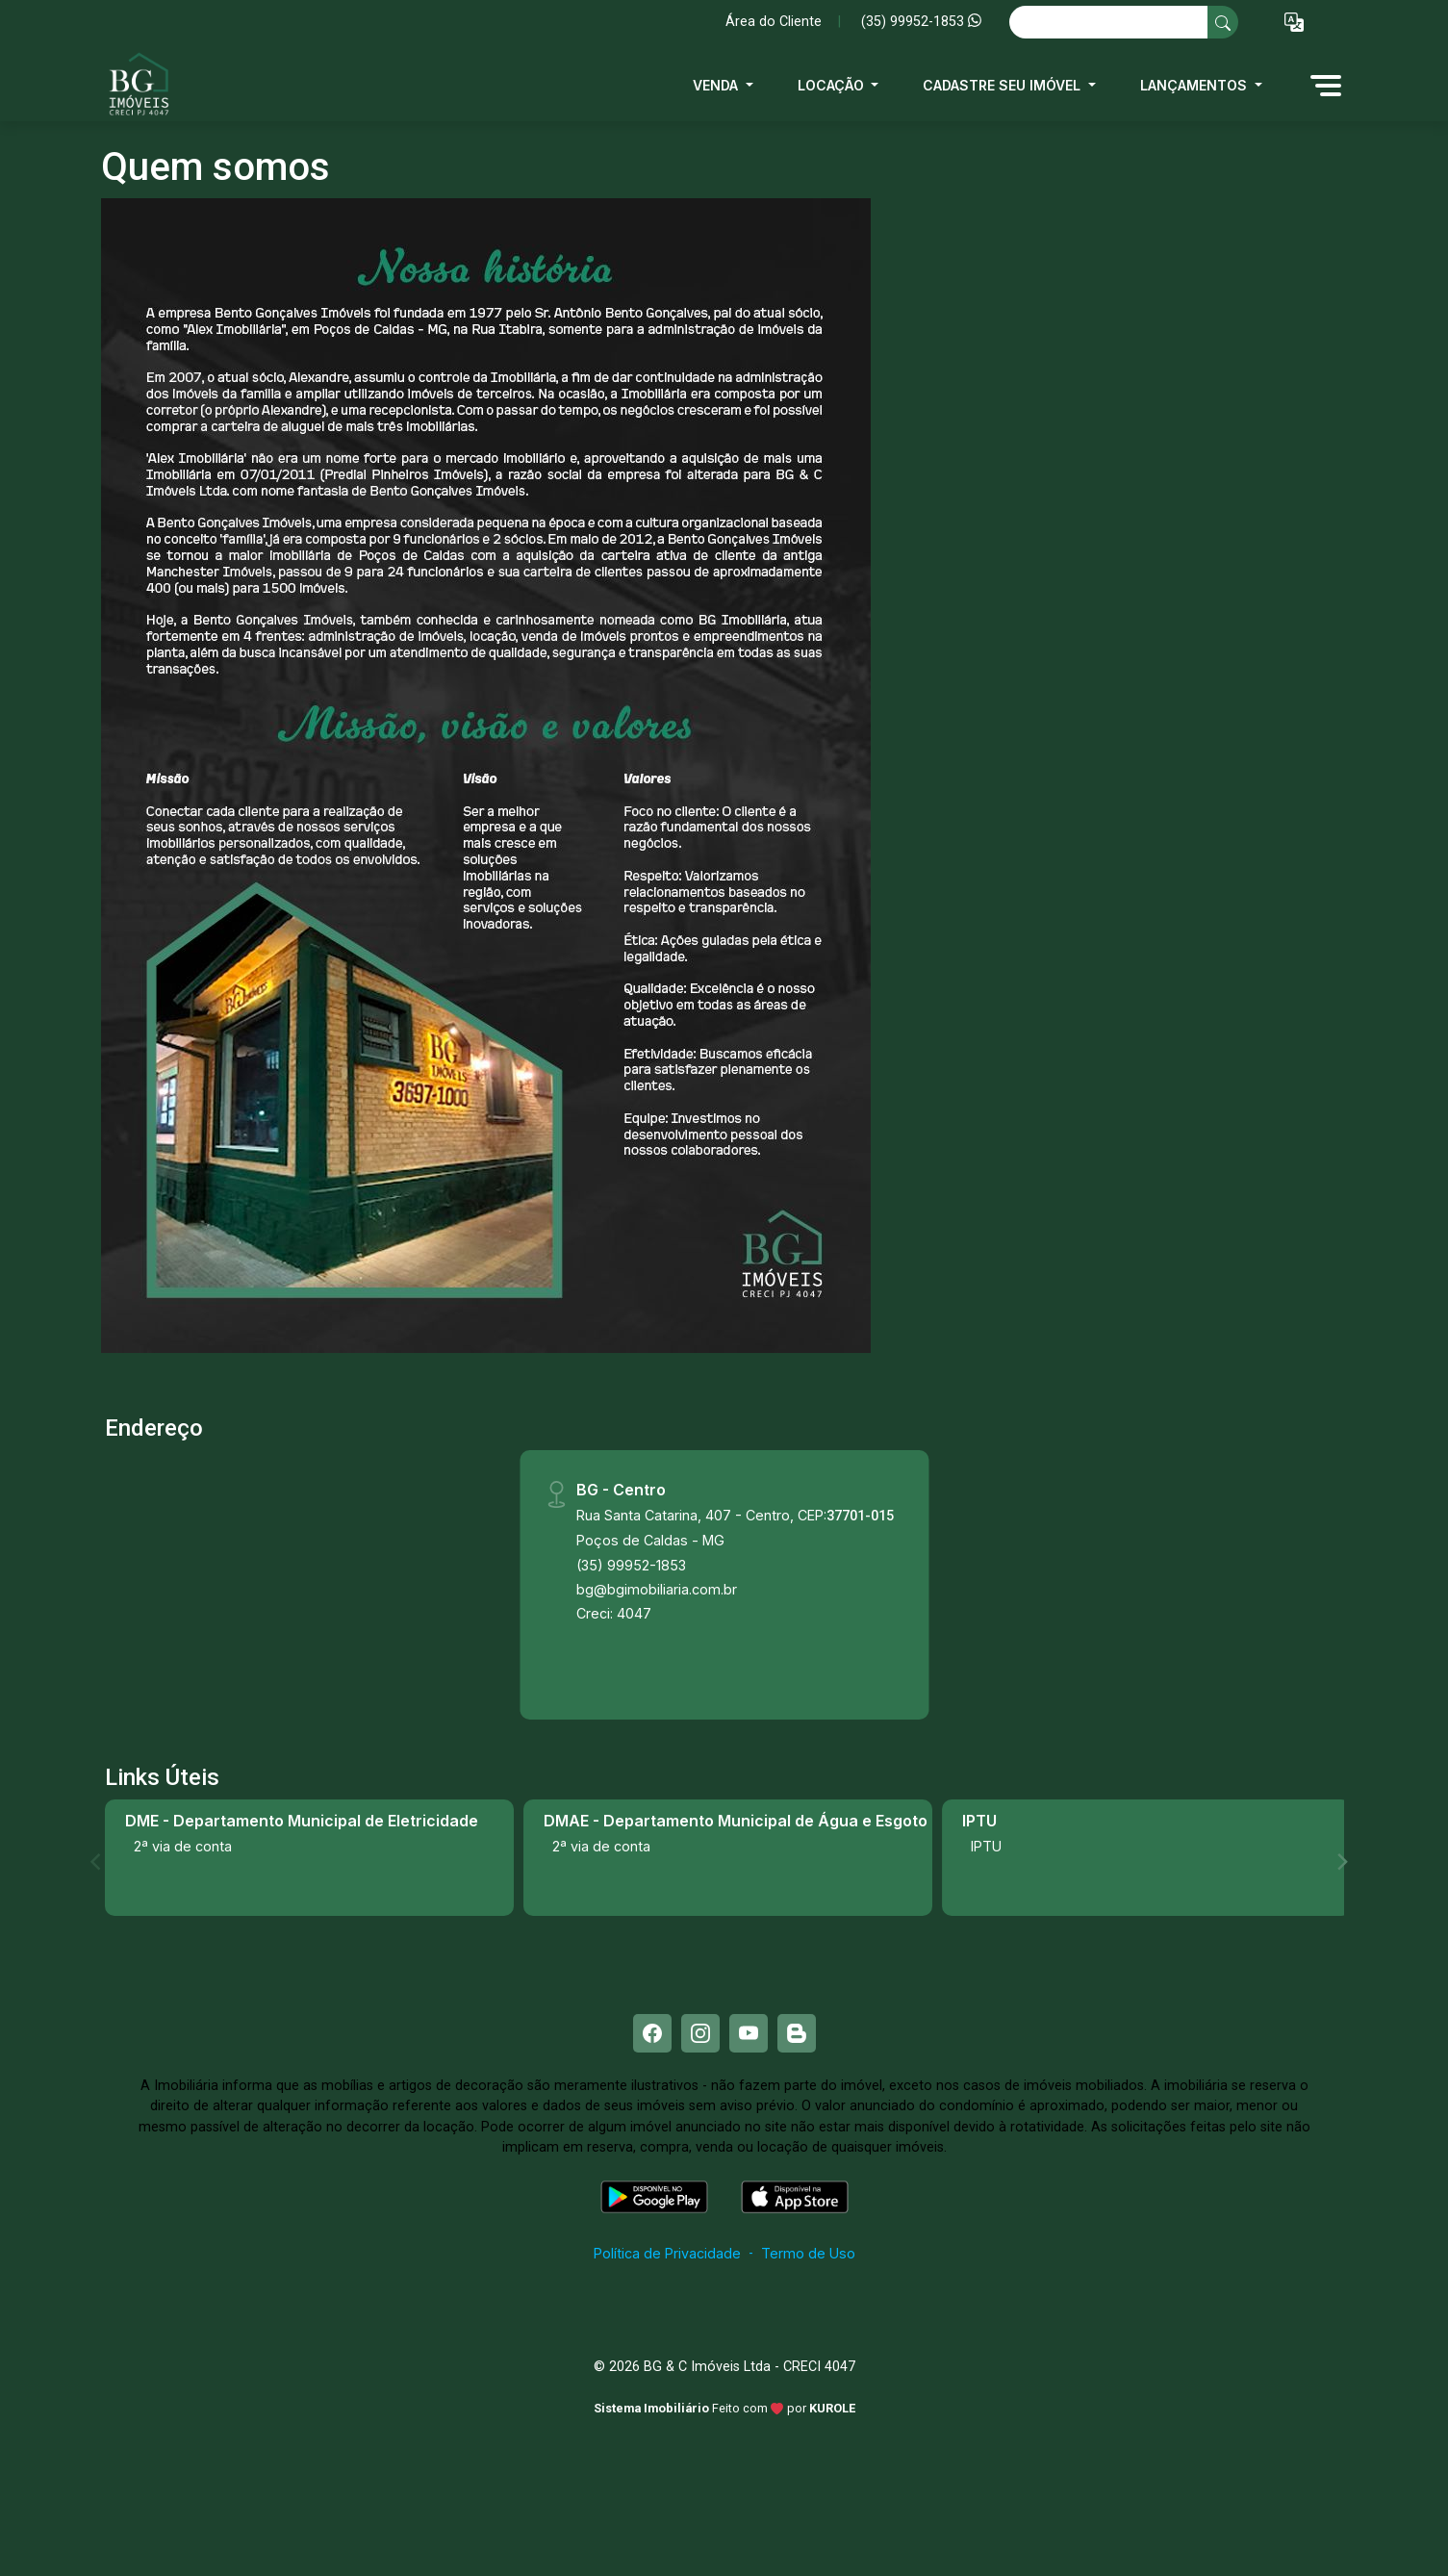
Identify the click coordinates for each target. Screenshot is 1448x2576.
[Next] (1341, 1862)
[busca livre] (1222, 22)
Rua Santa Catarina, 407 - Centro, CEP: (735, 1515)
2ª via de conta (183, 1846)
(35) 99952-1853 (921, 21)
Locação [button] (833, 85)
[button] (1294, 22)
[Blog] (796, 2033)
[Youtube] (748, 2033)
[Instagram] (700, 2033)
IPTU (986, 1846)
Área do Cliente (773, 21)
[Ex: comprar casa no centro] (1108, 22)
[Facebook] (652, 2033)
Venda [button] (717, 85)
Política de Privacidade (667, 2253)
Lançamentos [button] (1195, 85)
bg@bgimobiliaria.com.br (656, 1589)
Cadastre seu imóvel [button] (1003, 85)
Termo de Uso (808, 2253)
